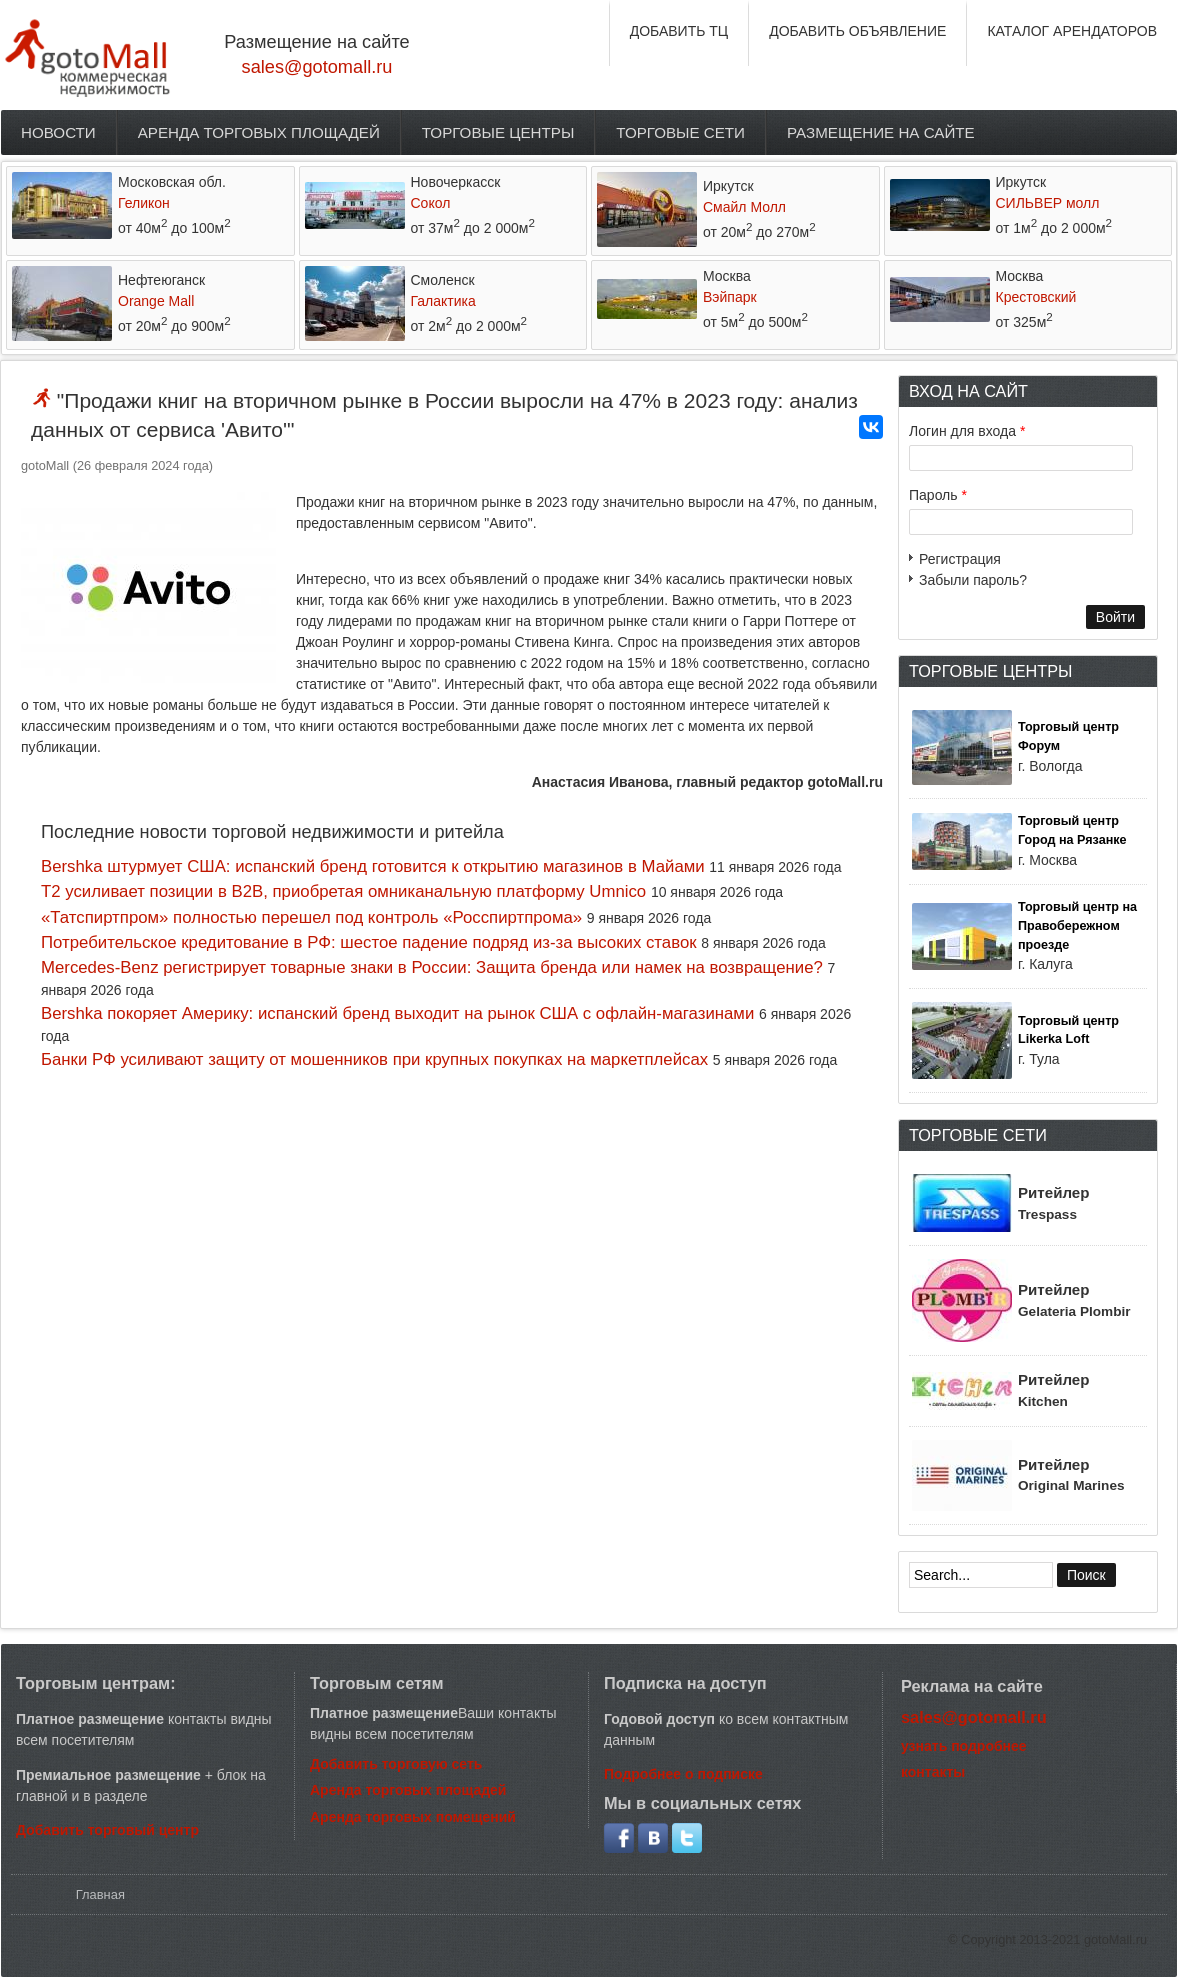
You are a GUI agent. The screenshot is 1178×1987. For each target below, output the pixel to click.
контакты (933, 1772)
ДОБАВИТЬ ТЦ (679, 31)
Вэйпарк (730, 297)
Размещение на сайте (881, 132)
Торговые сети (680, 132)
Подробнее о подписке (683, 1774)
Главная (100, 1894)
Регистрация (960, 559)
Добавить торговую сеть (396, 1764)
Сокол (431, 203)
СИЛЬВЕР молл (1048, 203)
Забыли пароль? (973, 580)
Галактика (443, 301)
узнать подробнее (964, 1746)
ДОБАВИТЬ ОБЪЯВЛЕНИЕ (857, 31)
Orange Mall (156, 301)
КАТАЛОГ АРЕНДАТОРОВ (1072, 31)
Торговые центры (498, 132)
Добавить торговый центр (107, 1830)
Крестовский (1036, 297)
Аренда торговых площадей (259, 132)
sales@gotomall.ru (317, 67)
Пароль (938, 495)
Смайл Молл (744, 207)
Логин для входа (967, 431)
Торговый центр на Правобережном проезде (1077, 926)
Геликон (144, 203)
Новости (58, 132)
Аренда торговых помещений (413, 1817)
